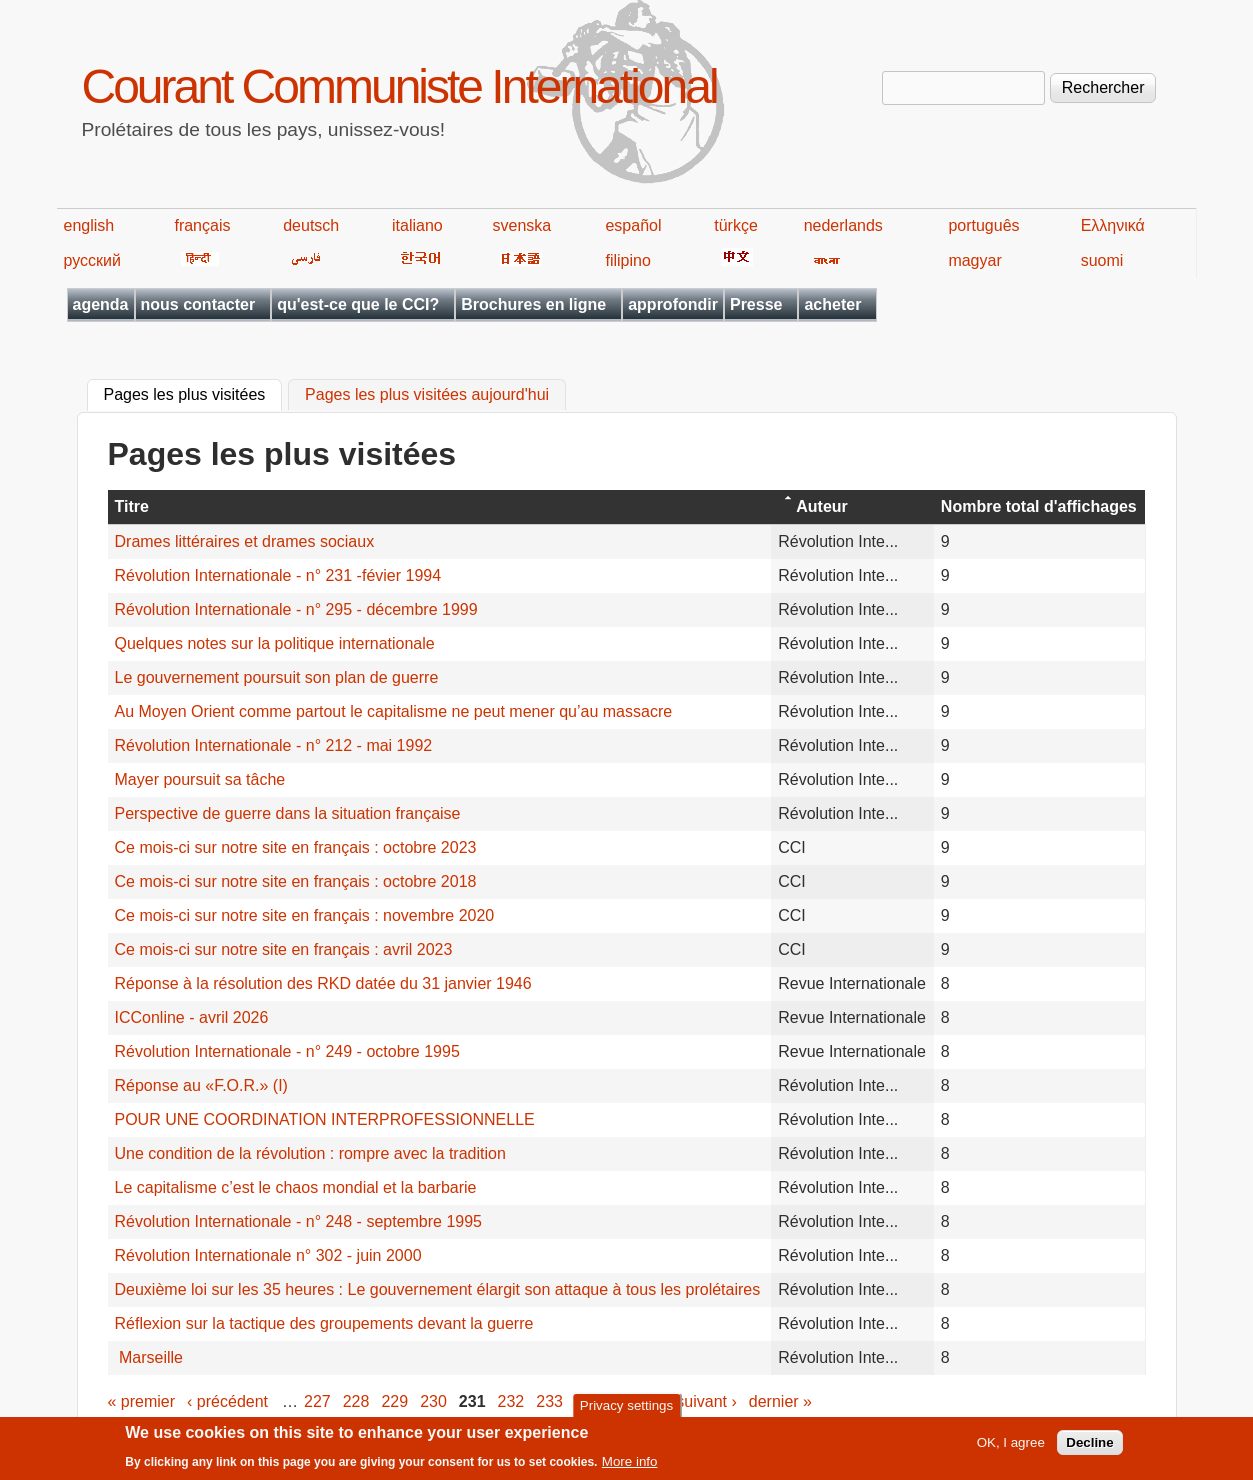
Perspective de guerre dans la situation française (288, 813)
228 (356, 1401)
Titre (132, 506)
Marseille (149, 1357)
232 (511, 1401)
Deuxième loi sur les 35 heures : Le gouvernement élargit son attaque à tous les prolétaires (438, 1289)
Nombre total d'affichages (1039, 506)
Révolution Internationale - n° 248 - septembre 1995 (299, 1221)
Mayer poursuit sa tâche (200, 779)
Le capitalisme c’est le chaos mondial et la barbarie (296, 1187)
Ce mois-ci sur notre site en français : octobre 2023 (296, 847)
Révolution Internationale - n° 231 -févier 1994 (278, 575)
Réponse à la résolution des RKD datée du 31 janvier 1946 (323, 983)
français (202, 225)
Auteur (822, 506)
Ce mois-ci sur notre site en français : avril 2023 (284, 949)
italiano (417, 225)
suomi (1102, 260)
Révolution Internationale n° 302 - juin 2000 (268, 1255)
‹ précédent (227, 1401)
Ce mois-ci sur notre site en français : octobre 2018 (296, 881)
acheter (832, 304)
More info (630, 1467)
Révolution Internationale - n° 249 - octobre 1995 (287, 1051)
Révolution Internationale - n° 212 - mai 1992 (274, 745)
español (633, 225)
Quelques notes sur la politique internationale (275, 643)
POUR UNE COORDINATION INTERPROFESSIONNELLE (325, 1119)
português (983, 225)
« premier (142, 1401)
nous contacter (198, 304)
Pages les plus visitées (193, 393)
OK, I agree (1011, 1448)
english (89, 225)
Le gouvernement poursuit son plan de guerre (277, 677)
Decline (1089, 1448)
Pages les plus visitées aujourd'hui (427, 395)
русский (92, 260)
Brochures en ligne (533, 304)
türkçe (736, 225)
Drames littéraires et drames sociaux (245, 541)
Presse (756, 304)
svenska (522, 225)
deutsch (311, 225)
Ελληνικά (1113, 225)
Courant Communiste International (399, 86)
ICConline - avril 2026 (192, 1017)
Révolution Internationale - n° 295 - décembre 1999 (296, 609)
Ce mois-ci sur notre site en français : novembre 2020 (305, 915)
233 (549, 1401)
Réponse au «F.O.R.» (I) (201, 1085)
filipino (627, 260)
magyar (974, 260)
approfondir (673, 304)
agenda (101, 304)
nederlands (843, 225)
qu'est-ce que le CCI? (358, 304)
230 (433, 1401)
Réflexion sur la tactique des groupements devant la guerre (324, 1323)
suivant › (706, 1401)
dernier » (780, 1401)
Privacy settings (626, 1410)
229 (394, 1401)
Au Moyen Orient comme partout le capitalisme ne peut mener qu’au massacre (394, 711)
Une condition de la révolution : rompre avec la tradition (310, 1153)
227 (317, 1401)
